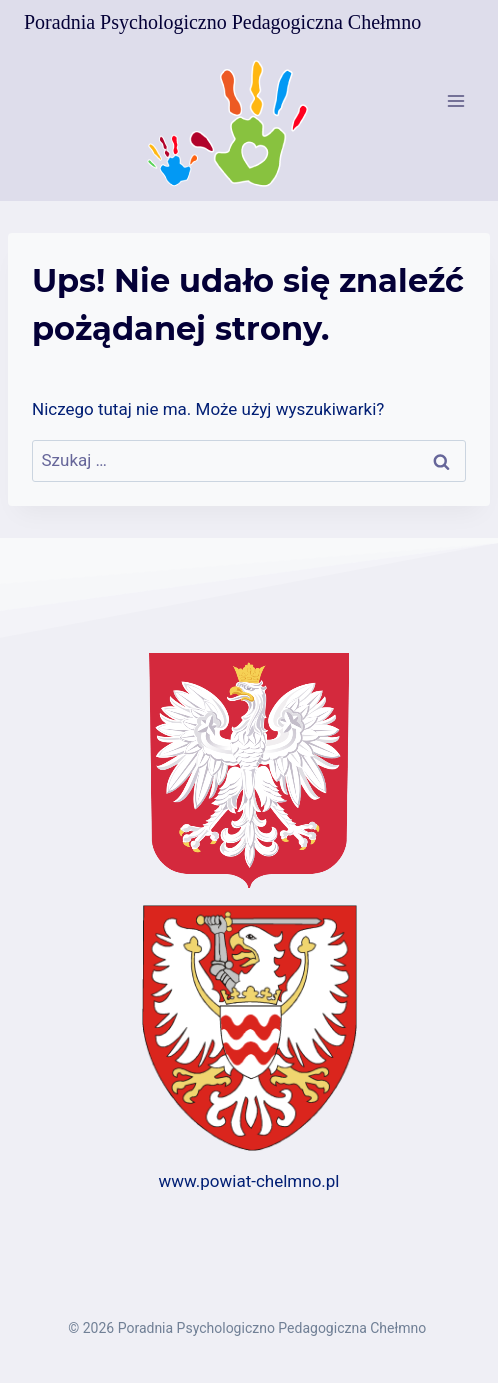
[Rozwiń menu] (455, 100)
